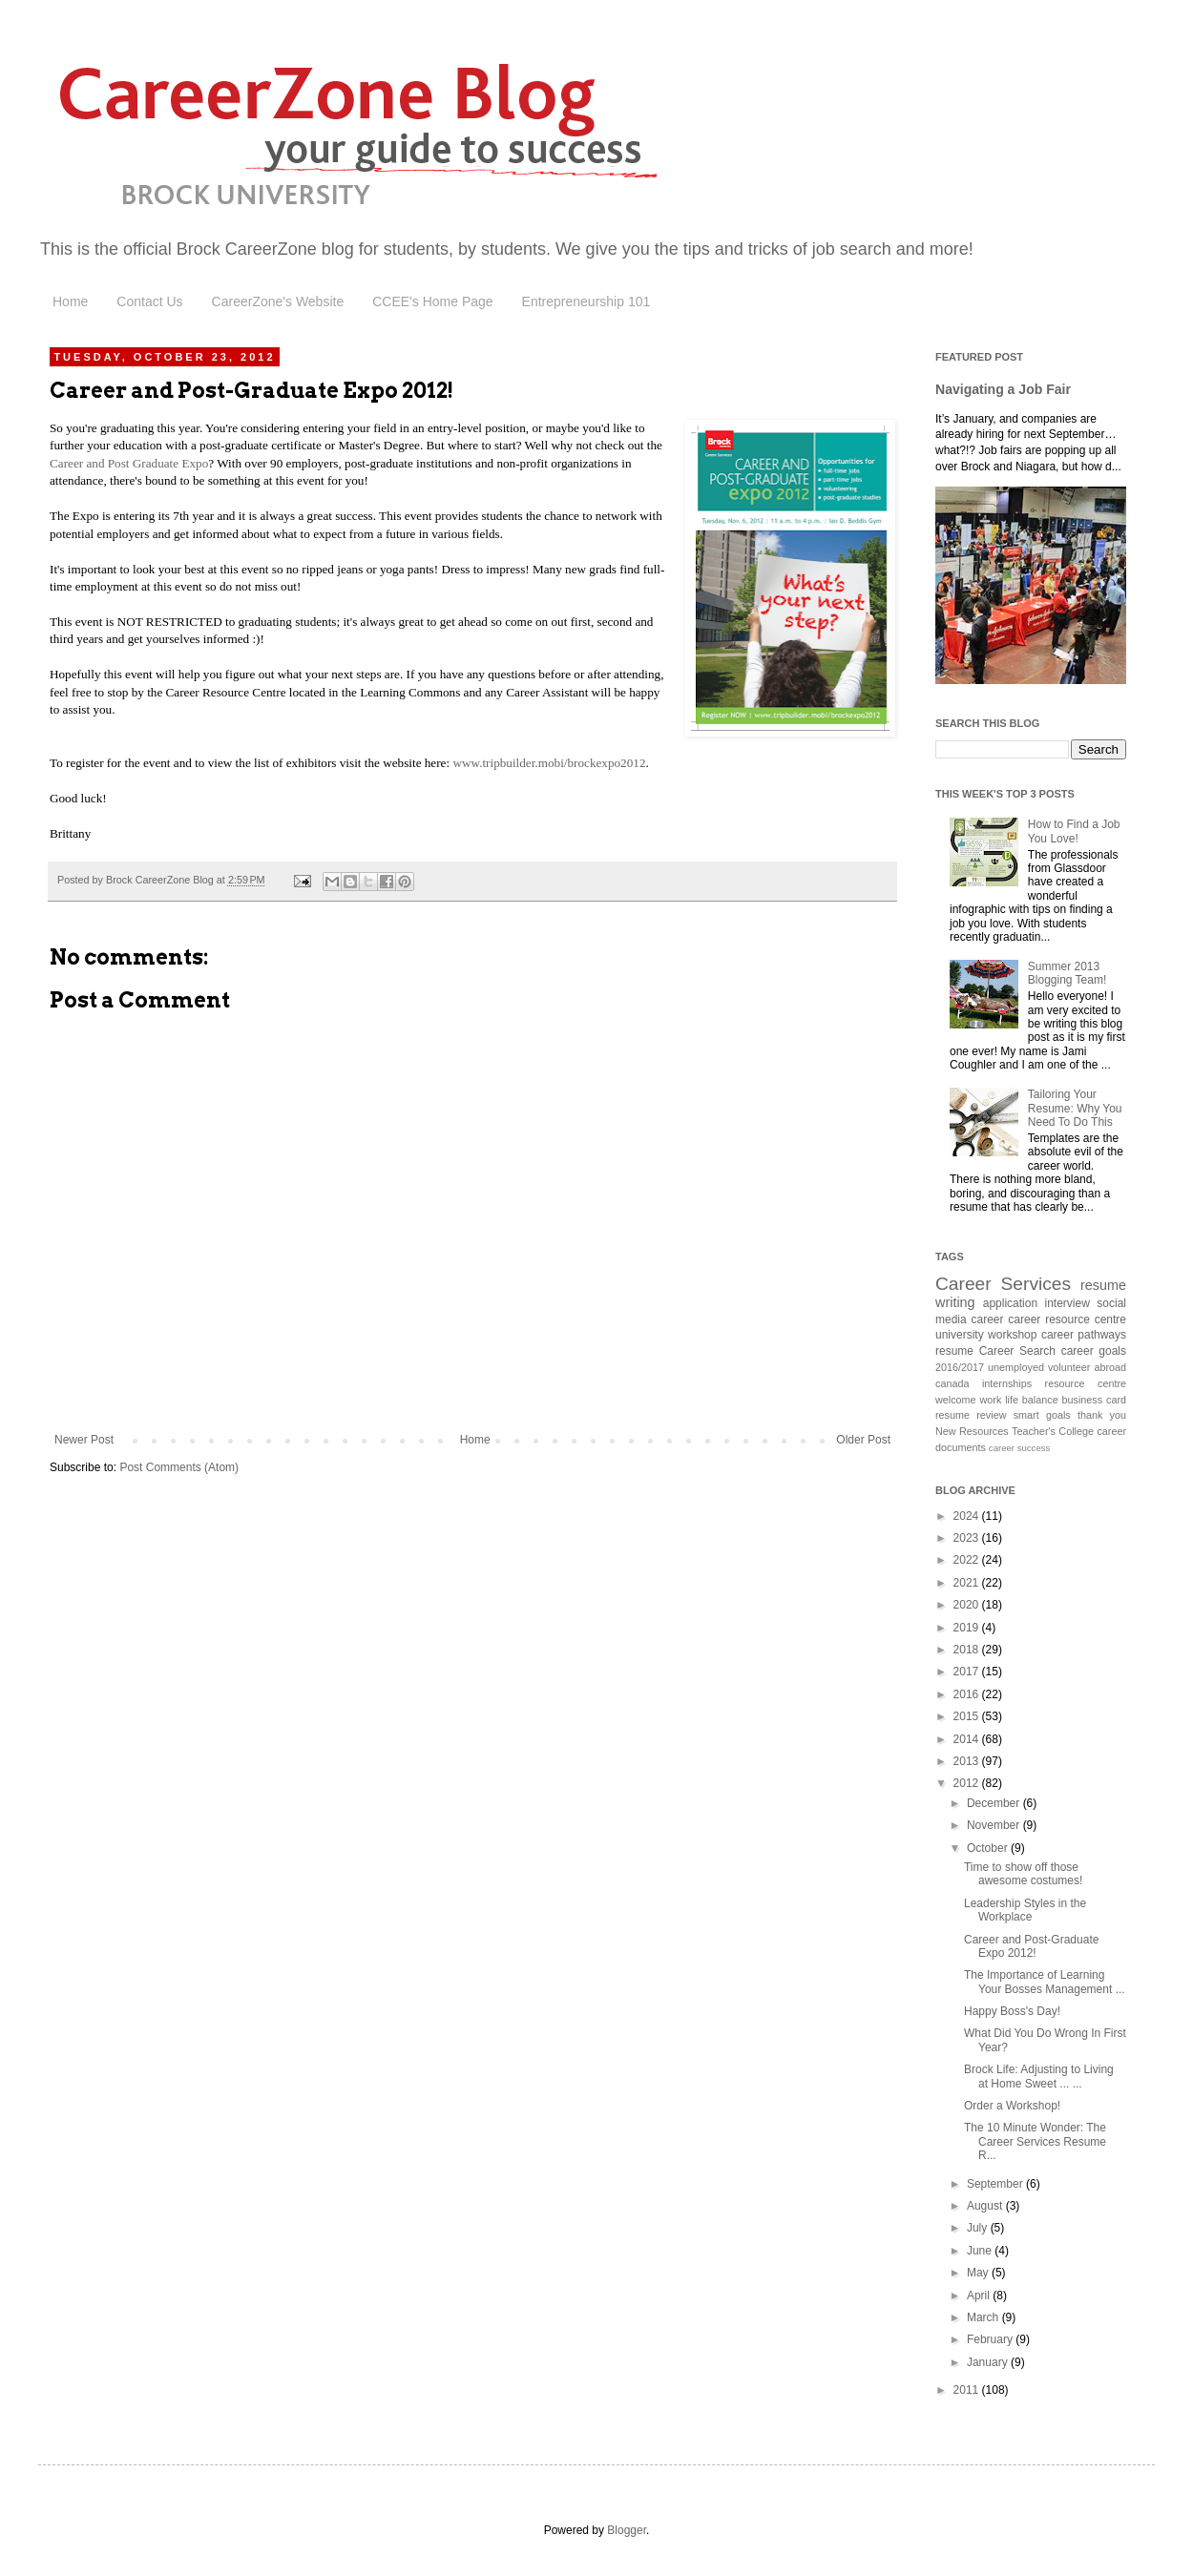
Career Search (1017, 1351)
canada (952, 1383)
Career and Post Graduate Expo (129, 463)
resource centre (1085, 1383)
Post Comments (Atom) (179, 1467)
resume (954, 1351)
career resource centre (1067, 1319)
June (980, 2250)
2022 (967, 1560)
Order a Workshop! (1012, 2105)
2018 (967, 1649)
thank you (1102, 1415)
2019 (967, 1627)
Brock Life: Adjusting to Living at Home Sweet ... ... (1039, 2076)
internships (1007, 1383)
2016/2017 (959, 1367)
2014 (967, 1739)
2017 (967, 1671)
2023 (967, 1538)
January (989, 2362)
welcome (955, 1399)
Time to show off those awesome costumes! (1023, 1873)
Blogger (626, 2530)
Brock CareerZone (249, 249)
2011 (967, 2390)
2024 (967, 1516)
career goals (1093, 1351)
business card (1094, 1399)
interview (1067, 1303)
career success (1020, 1448)
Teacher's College (1053, 1431)
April (980, 2295)
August (986, 2205)
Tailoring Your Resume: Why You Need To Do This (1075, 1108)
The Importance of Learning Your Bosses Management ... (1044, 1981)
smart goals (1042, 1415)
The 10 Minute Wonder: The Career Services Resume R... (1035, 2141)
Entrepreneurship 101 (586, 301)
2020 (967, 1604)
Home (70, 301)
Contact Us (149, 301)
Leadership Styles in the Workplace (1025, 1910)
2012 (967, 1783)
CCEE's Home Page (432, 301)
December (995, 1803)
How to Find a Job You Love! (1074, 831)
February (991, 2339)
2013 (967, 1761)
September (996, 2184)
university (959, 1334)
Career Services (1003, 1284)
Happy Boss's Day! (1012, 2011)
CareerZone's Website (278, 301)
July (979, 2227)
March (984, 2317)
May (979, 2272)
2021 (967, 1582)
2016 (967, 1694)
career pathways (1083, 1334)
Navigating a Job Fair (1003, 389)
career (988, 1319)
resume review (970, 1415)
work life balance (1018, 1399)
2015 (967, 1716)
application (1010, 1303)
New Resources (972, 1431)
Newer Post (84, 1439)
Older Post (863, 1439)
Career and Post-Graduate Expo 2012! (1031, 1946)
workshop (1012, 1334)
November (995, 1825)
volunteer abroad (1087, 1367)
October (989, 1848)
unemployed (1016, 1367)
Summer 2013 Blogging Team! (1067, 973)
